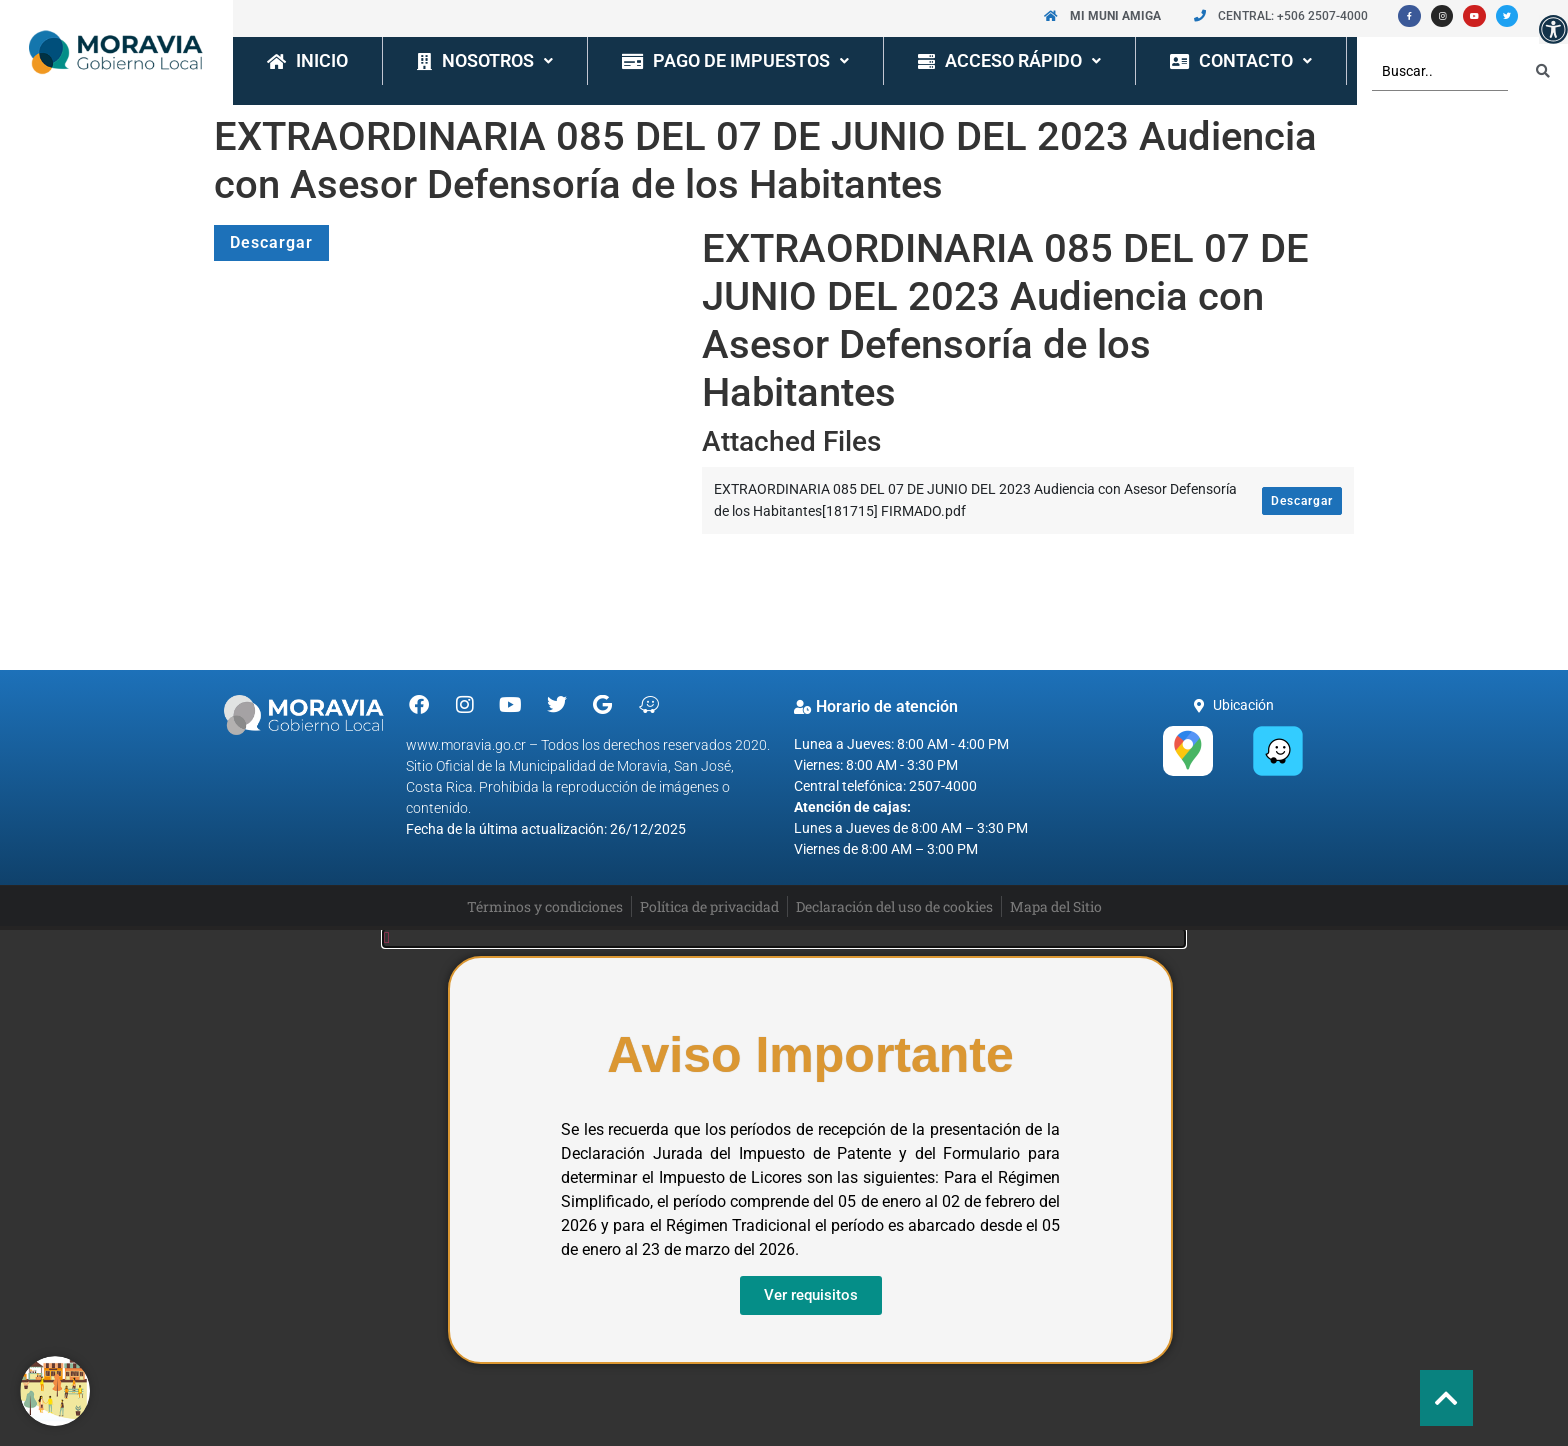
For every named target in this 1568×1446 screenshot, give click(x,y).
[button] (1553, 29)
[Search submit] (1543, 71)
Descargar (271, 242)
